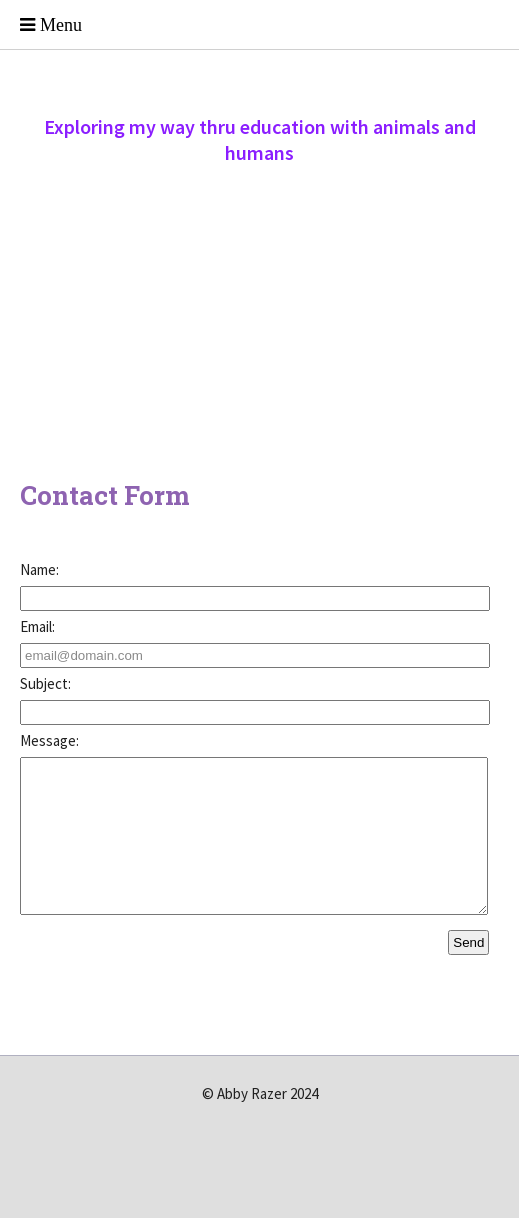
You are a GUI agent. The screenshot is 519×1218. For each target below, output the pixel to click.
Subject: (45, 683)
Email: (37, 626)
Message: (49, 740)
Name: (39, 569)
